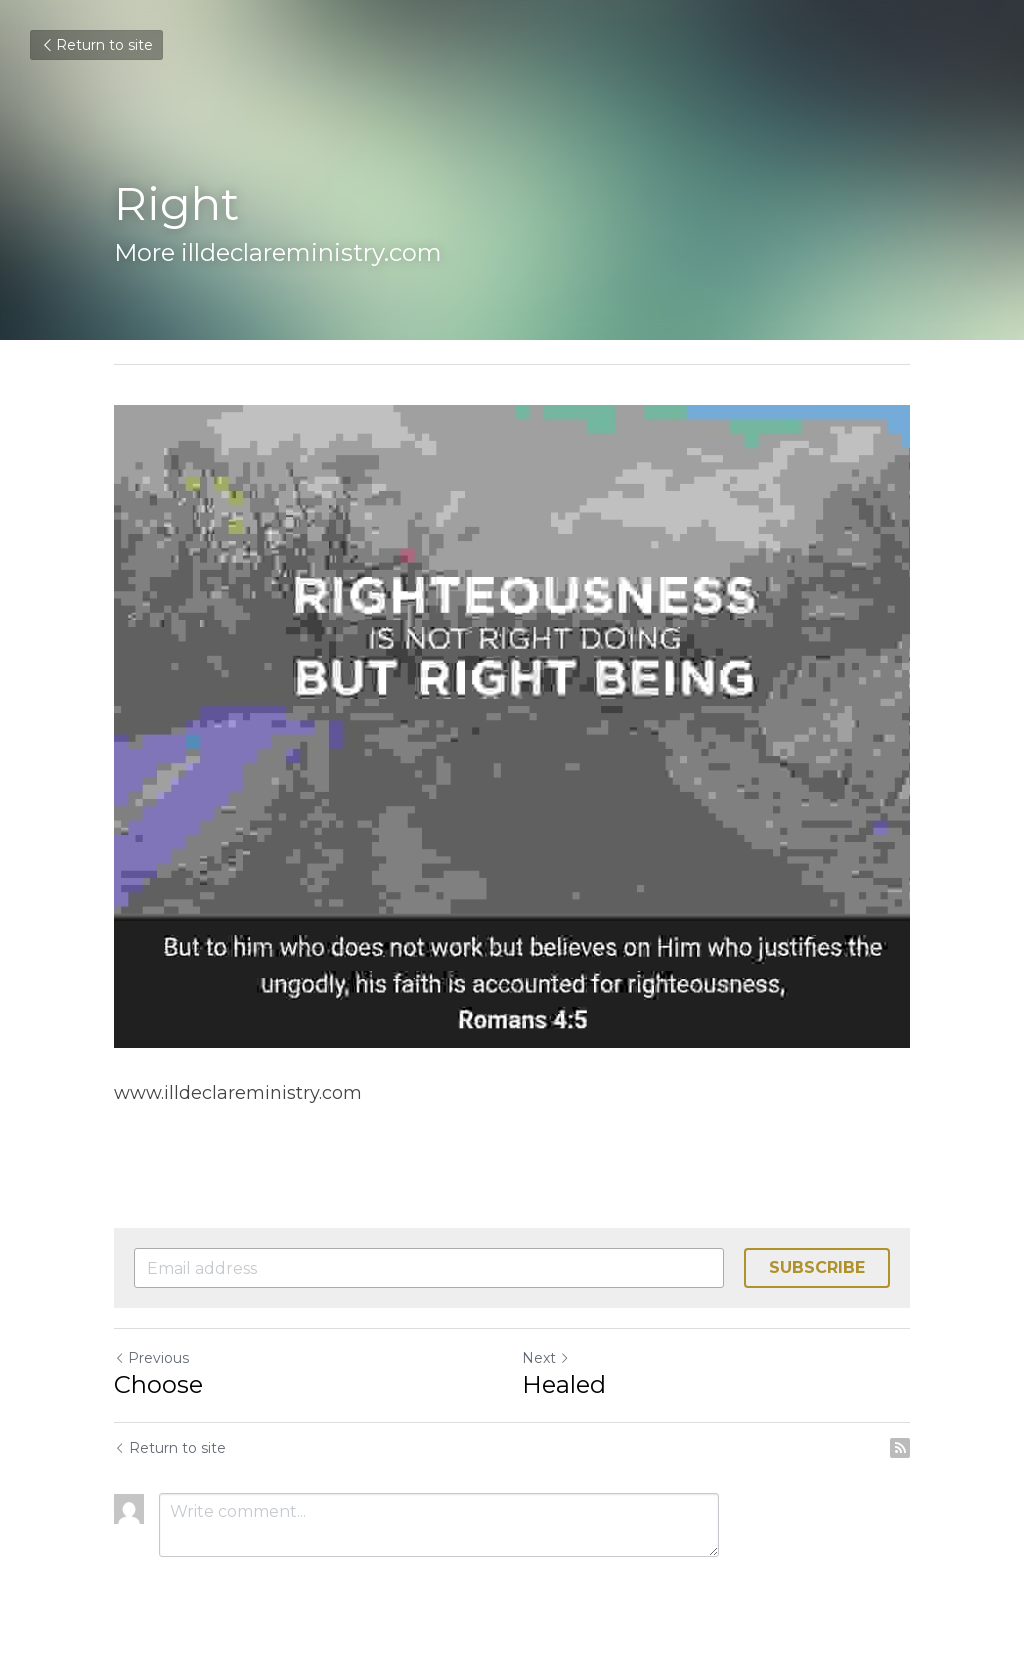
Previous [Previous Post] (151, 1358)
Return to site (96, 45)
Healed (564, 1384)
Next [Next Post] (546, 1358)
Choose (158, 1384)
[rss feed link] (900, 1448)
